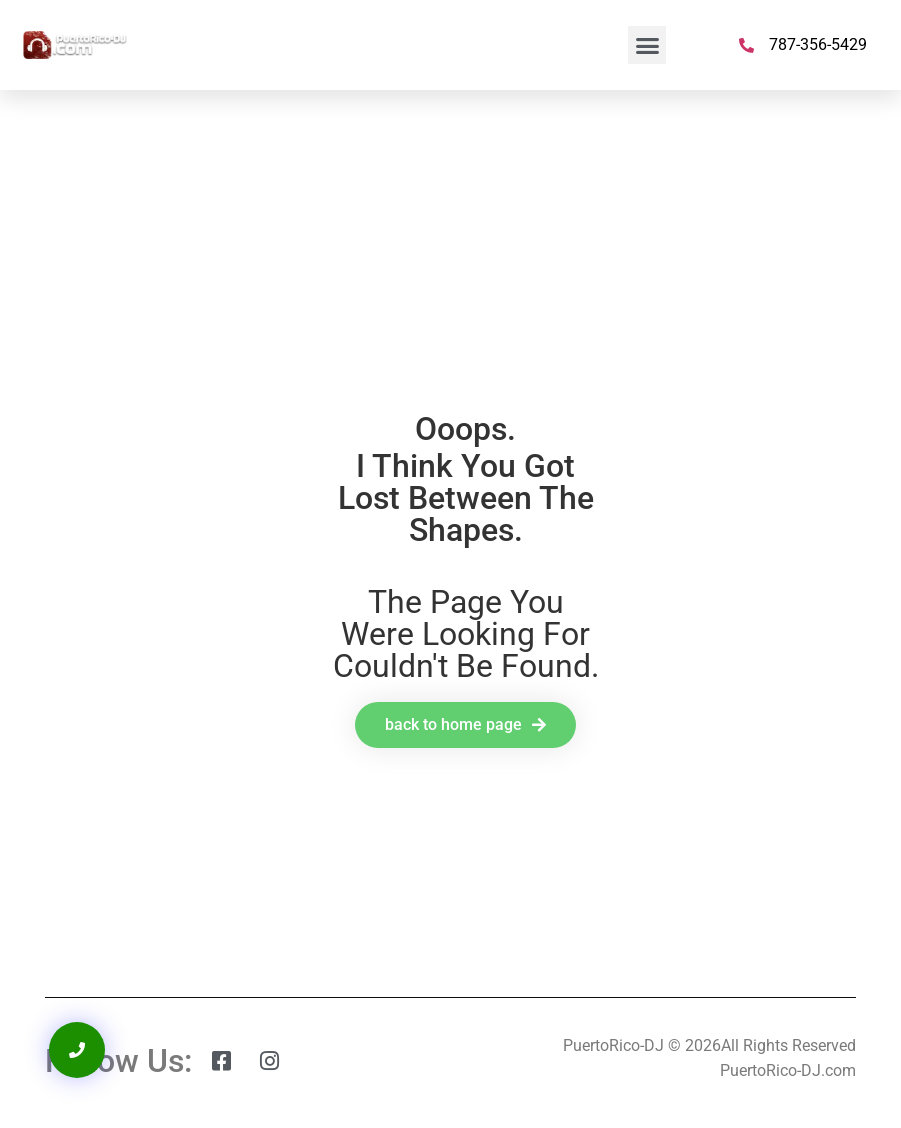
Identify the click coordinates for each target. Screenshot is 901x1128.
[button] (647, 45)
